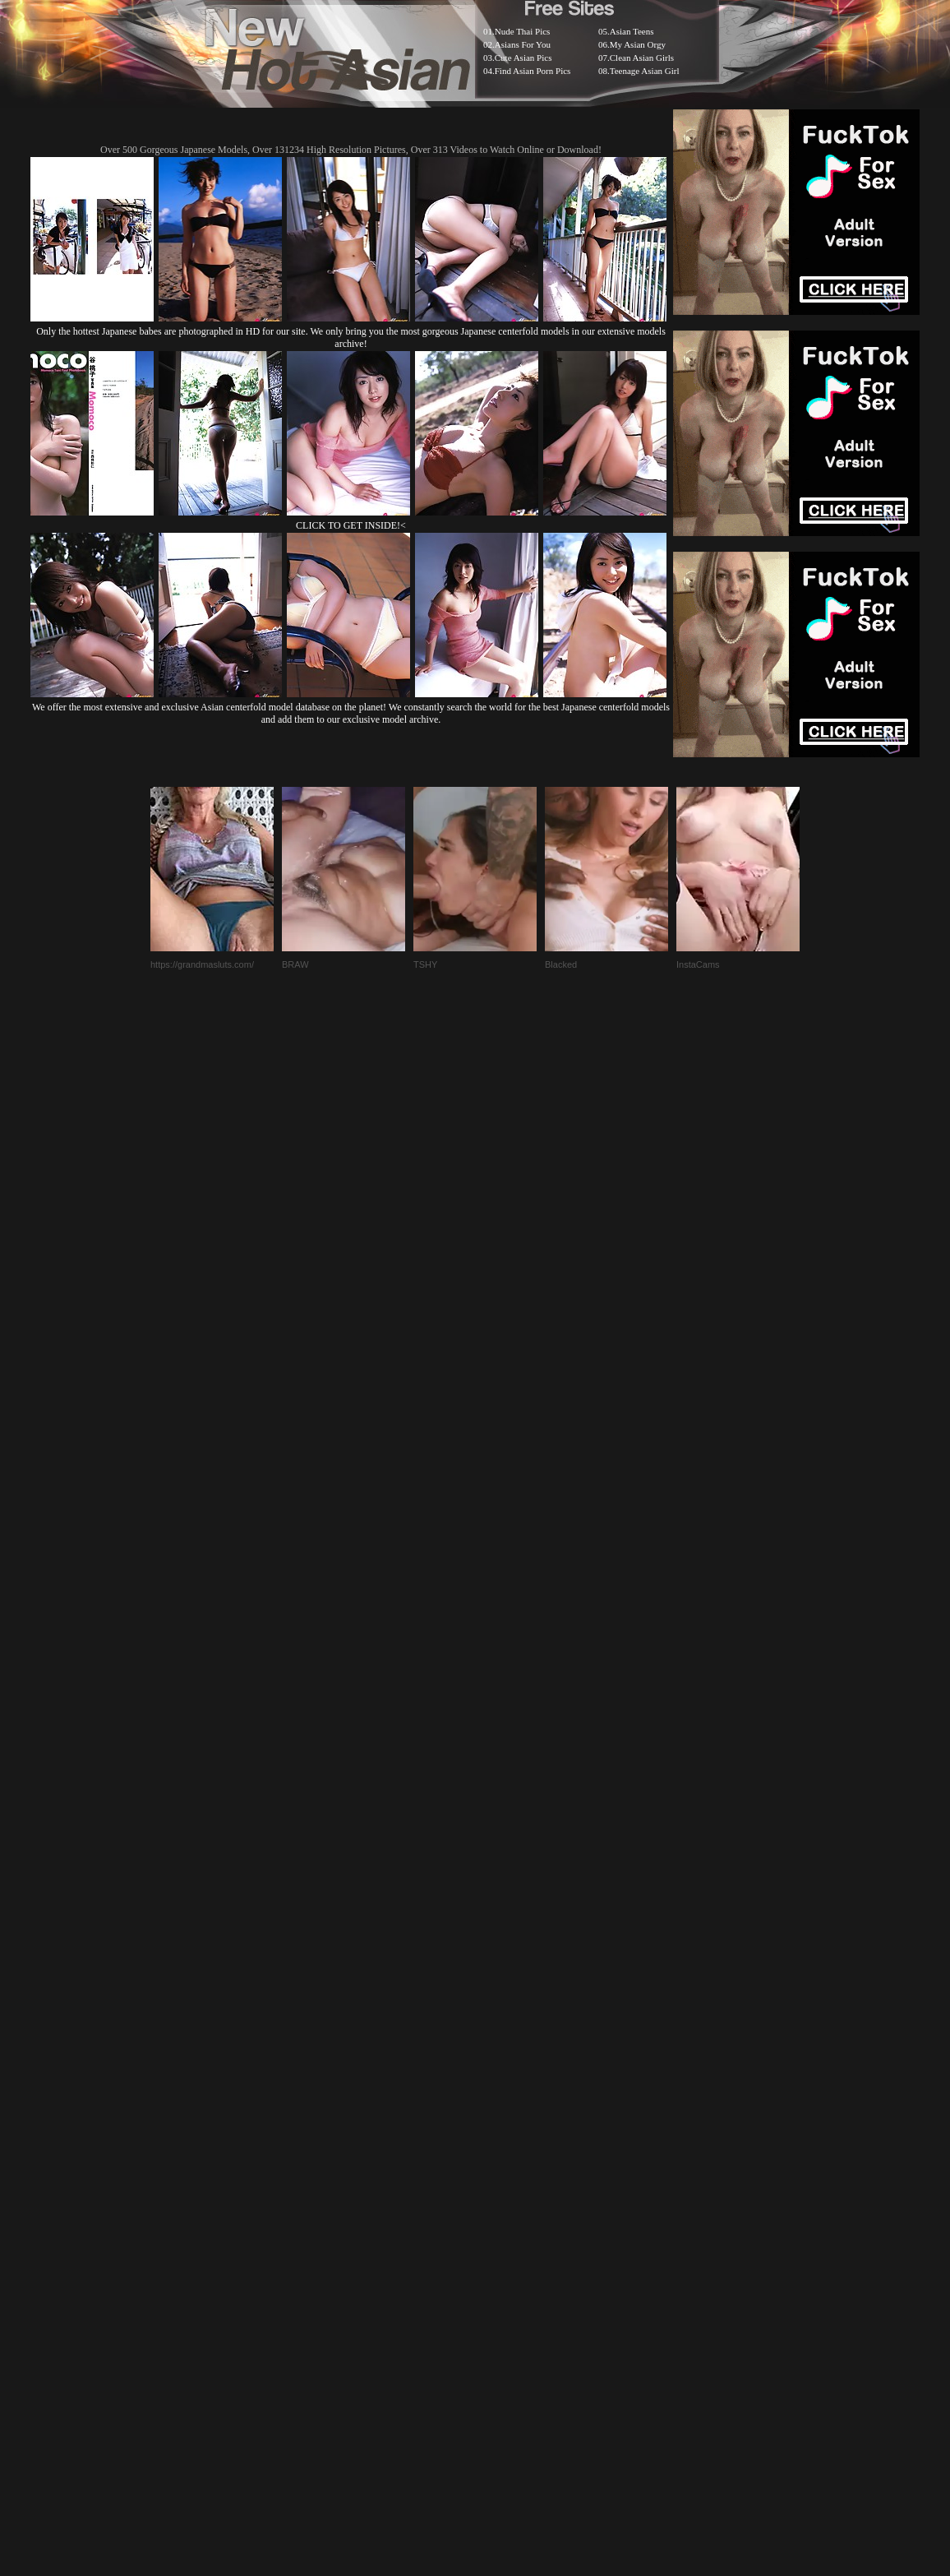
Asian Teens (632, 31)
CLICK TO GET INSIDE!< (351, 525)
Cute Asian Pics (523, 57)
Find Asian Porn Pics (533, 71)
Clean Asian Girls (642, 57)
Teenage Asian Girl (645, 71)
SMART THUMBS (504, 2164)
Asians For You (523, 44)
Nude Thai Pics (523, 31)
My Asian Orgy (638, 44)
